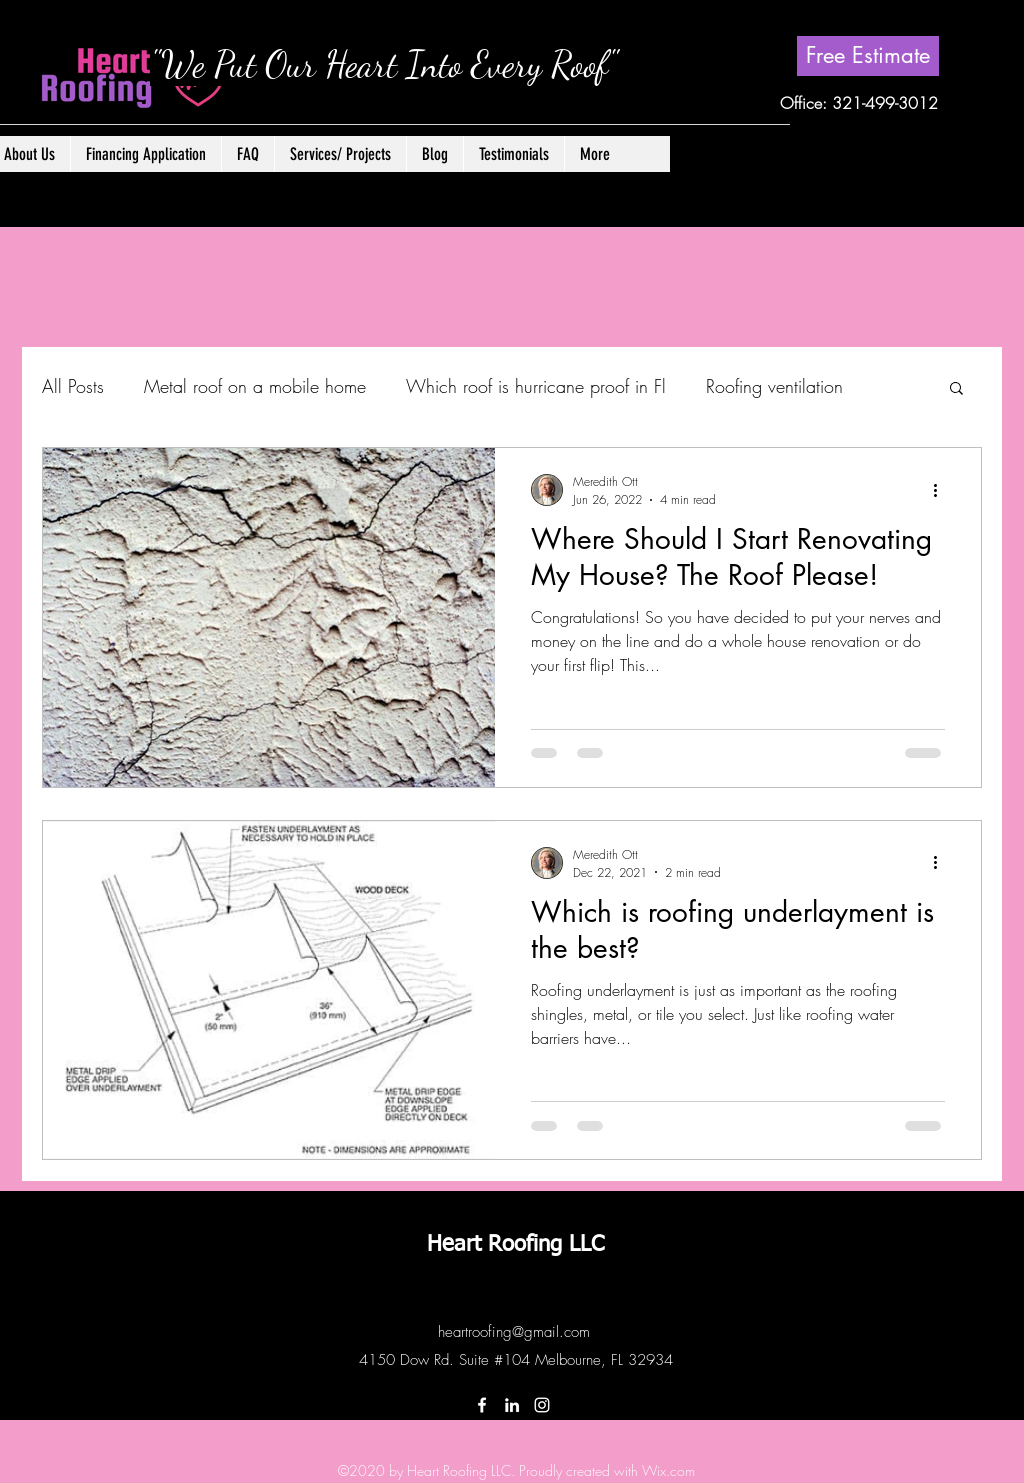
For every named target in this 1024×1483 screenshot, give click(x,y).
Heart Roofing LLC (515, 1245)
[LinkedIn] (512, 1405)
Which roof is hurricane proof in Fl (536, 386)
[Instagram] (542, 1405)
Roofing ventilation (774, 386)
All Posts (73, 386)
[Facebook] (482, 1405)
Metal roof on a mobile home (255, 386)
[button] (340, 154)
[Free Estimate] (868, 56)
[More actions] (942, 490)
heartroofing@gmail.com (514, 1332)
